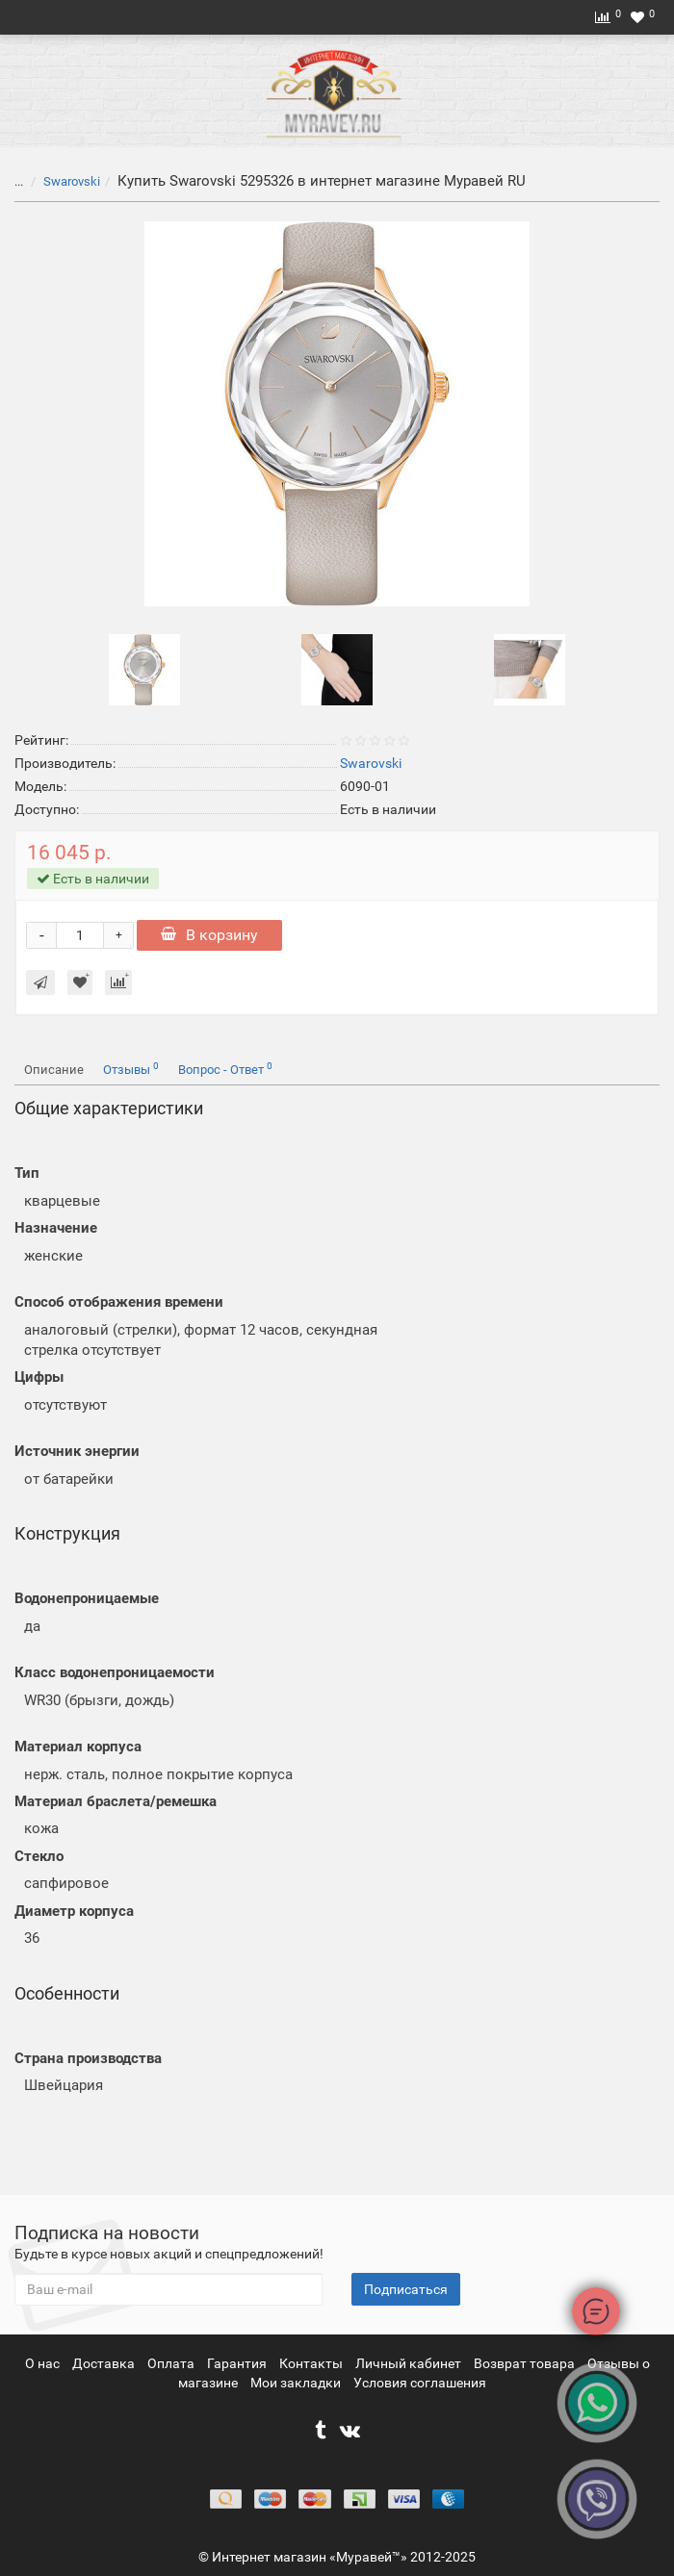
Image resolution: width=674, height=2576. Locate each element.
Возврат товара (526, 2363)
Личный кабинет (409, 2363)
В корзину (209, 935)
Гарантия (238, 2363)
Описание (54, 1069)
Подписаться (406, 2289)
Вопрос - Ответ (225, 1068)
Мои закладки (295, 2382)
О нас (44, 2363)
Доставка (105, 2363)
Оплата (172, 2363)
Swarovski (71, 181)
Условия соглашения (419, 2382)
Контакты (312, 2363)
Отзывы (131, 1068)
